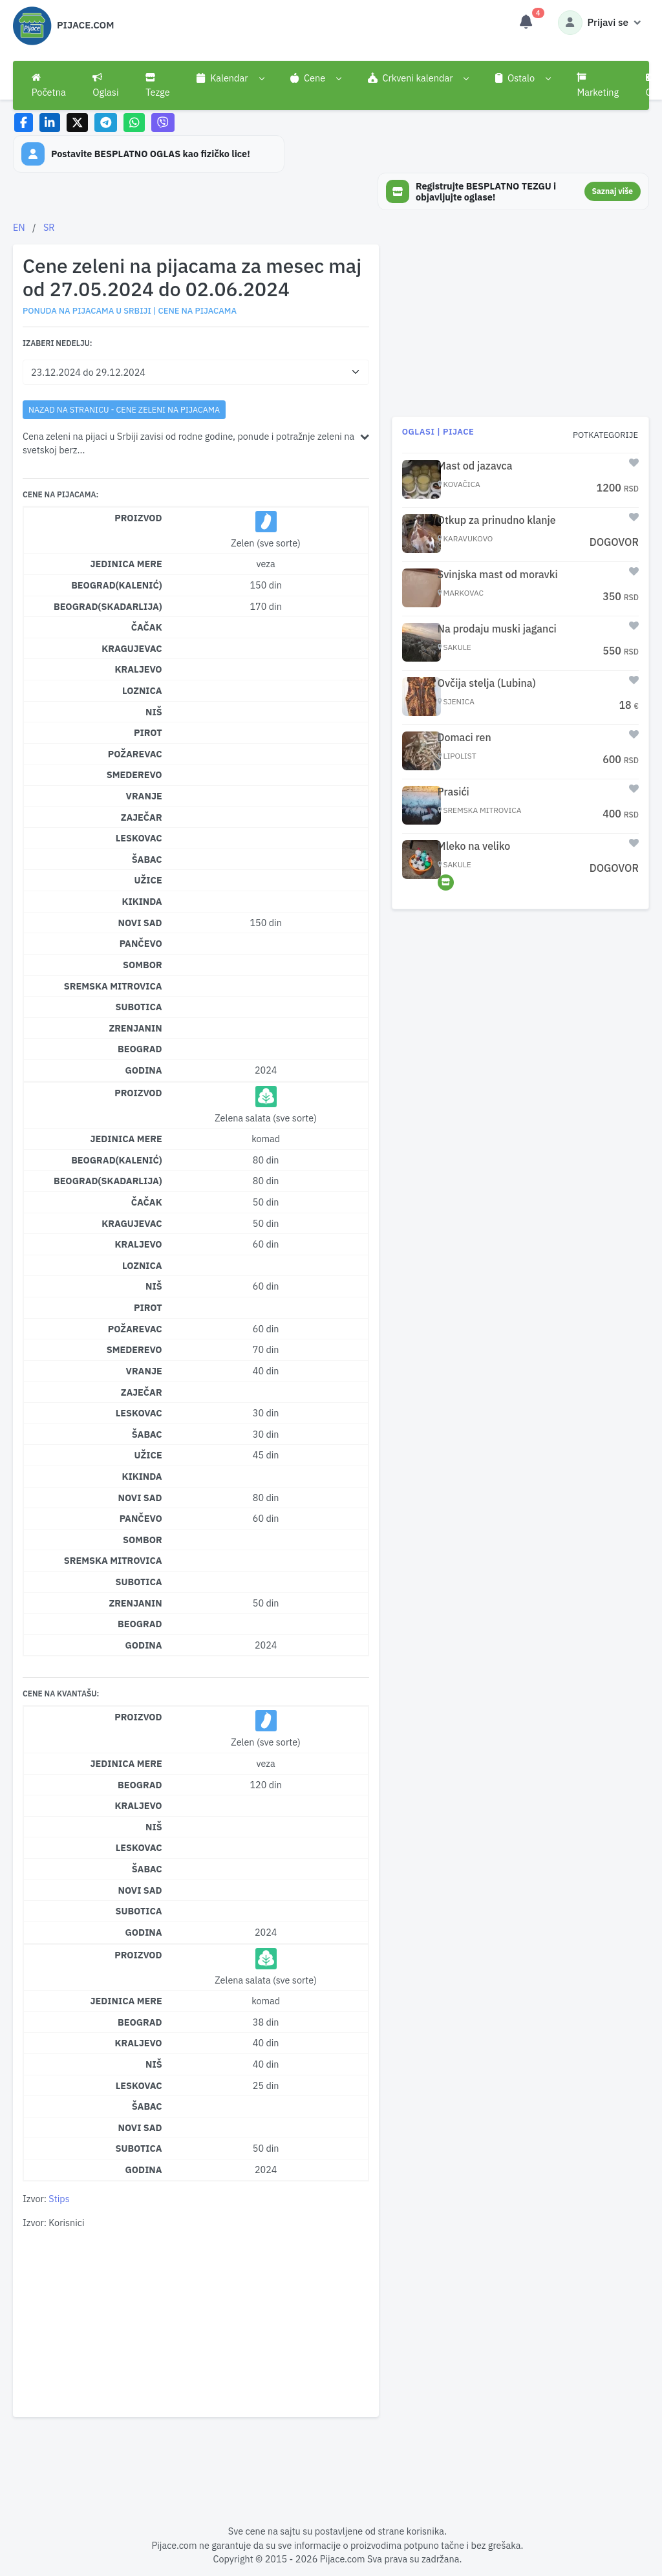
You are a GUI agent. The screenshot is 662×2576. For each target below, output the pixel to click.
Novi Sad (140, 922)
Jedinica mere (126, 563)
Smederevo (134, 774)
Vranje (144, 796)
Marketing (598, 85)
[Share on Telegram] (106, 122)
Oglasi (105, 85)
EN (19, 227)
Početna (49, 85)
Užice (148, 880)
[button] (230, 78)
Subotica (139, 1007)
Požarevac (135, 754)
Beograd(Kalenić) (116, 585)
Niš (153, 712)
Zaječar (141, 817)
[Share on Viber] (163, 122)
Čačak (146, 627)
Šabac (147, 859)
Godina (143, 1070)
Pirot (148, 732)
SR (49, 227)
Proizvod (138, 518)
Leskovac (139, 838)
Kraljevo (138, 669)
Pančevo (141, 943)
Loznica (142, 690)
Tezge (157, 85)
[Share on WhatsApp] (134, 122)
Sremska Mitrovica (113, 986)
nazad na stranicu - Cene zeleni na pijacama (124, 409)
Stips (58, 2198)
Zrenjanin (135, 1028)
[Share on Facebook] (23, 122)
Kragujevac (131, 648)
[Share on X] (77, 122)
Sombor (142, 964)
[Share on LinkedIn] (50, 122)
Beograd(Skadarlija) (108, 606)
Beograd (140, 1049)
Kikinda (142, 901)
